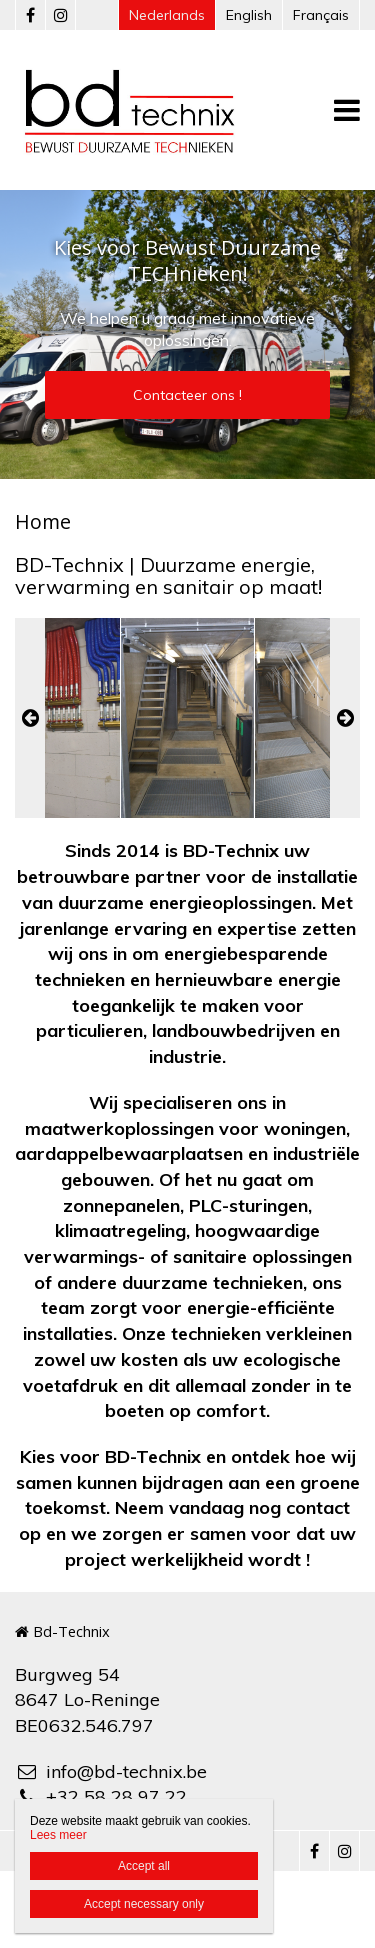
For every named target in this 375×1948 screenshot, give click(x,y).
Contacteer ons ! (187, 395)
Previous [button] (30, 718)
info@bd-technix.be (111, 1771)
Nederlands (167, 15)
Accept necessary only (144, 1904)
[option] (187, 718)
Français (321, 15)
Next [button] (345, 718)
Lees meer (58, 1835)
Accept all (144, 1866)
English (249, 15)
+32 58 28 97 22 (101, 1796)
